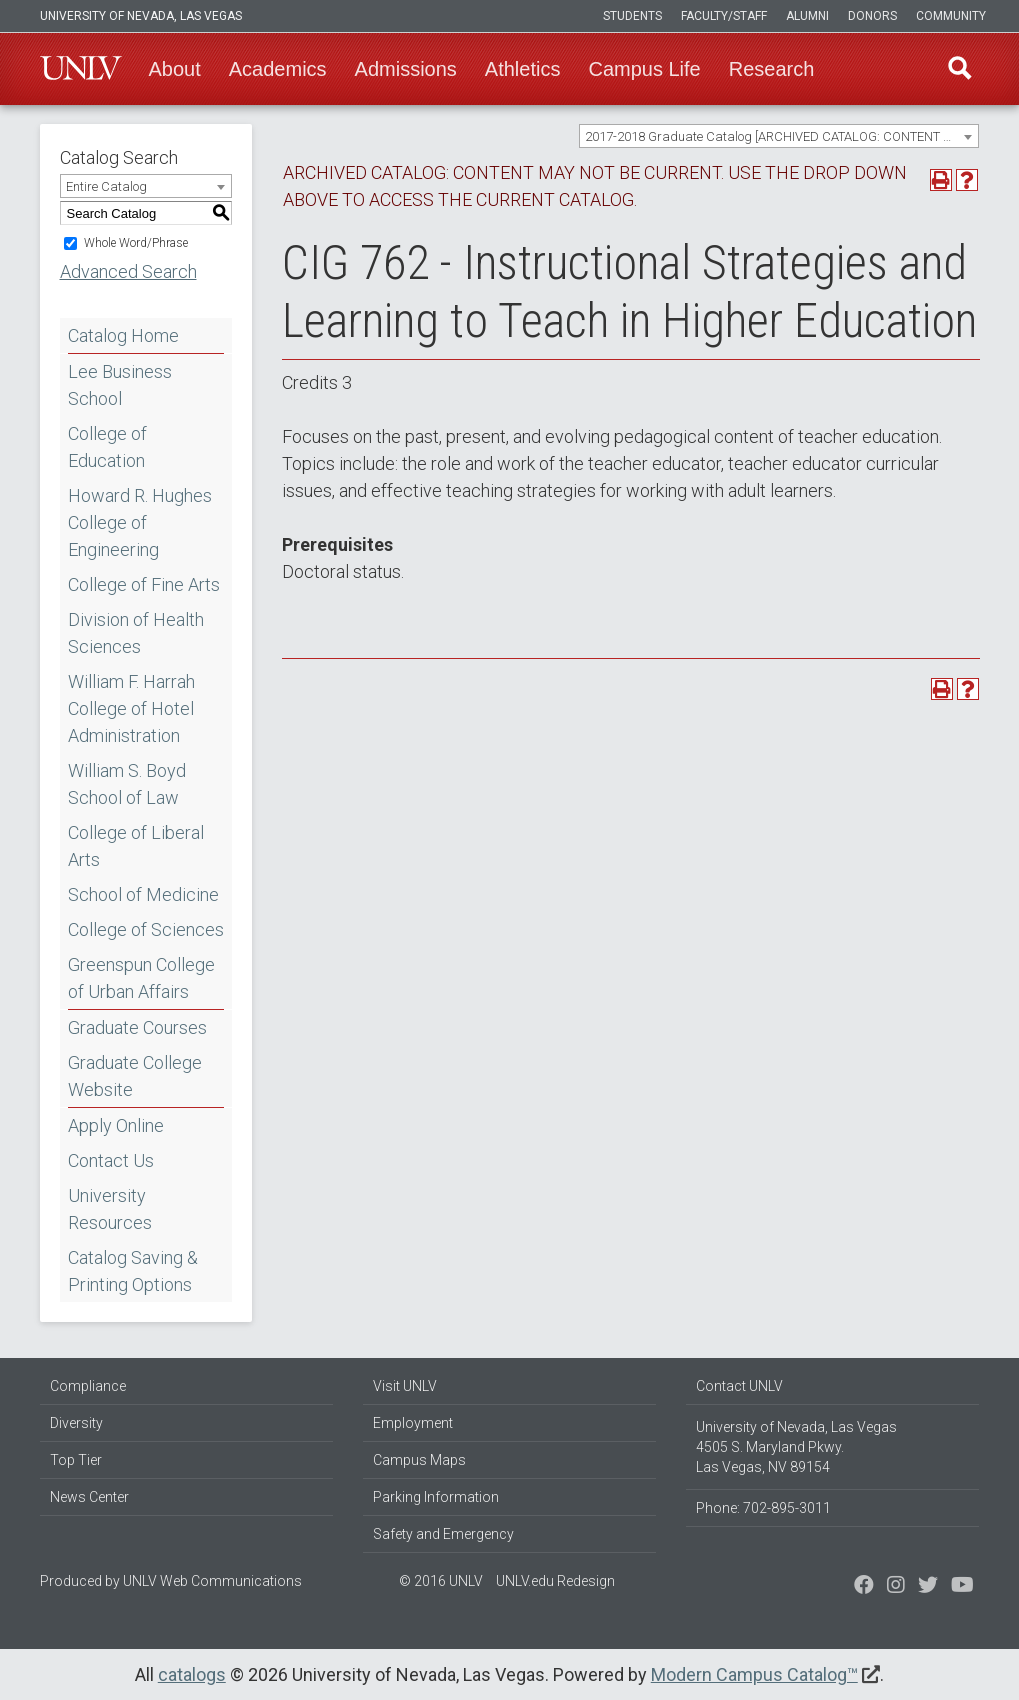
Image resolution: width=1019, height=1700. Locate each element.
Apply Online (116, 1125)
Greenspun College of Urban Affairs (141, 978)
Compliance (88, 1386)
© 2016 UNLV (441, 1581)
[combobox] (779, 136)
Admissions (406, 69)
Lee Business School (120, 385)
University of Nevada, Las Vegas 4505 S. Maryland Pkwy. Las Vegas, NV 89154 (796, 1447)
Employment (413, 1423)
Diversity (76, 1423)
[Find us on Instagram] (928, 1587)
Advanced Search (128, 271)
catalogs (192, 1674)
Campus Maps (419, 1460)
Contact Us (111, 1160)
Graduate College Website (135, 1076)
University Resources (110, 1209)
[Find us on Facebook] (864, 1587)
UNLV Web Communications (212, 1581)
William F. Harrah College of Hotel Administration (131, 708)
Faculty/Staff (724, 16)
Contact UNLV (739, 1386)
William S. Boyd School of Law (127, 784)
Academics (278, 69)
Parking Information (436, 1497)
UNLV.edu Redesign (555, 1581)
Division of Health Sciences (136, 633)
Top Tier (76, 1460)
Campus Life (644, 69)
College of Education (107, 447)
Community (951, 16)
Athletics (523, 69)
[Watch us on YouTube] (962, 1587)
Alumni (807, 16)
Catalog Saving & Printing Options (133, 1271)
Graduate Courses (137, 1027)
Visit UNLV (405, 1386)
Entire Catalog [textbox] (106, 186)
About (175, 69)
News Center (89, 1497)
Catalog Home (123, 335)
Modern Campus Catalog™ (754, 1674)
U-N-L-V (81, 69)
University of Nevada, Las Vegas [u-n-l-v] (141, 16)
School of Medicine (143, 894)
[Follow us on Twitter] (896, 1587)
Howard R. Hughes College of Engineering (140, 522)
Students (632, 16)
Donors (872, 16)
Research (772, 69)
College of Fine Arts (144, 584)
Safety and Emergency (443, 1534)
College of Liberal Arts (136, 846)
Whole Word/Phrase (136, 243)
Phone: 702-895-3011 (763, 1508)
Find (959, 69)
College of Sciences (146, 929)
